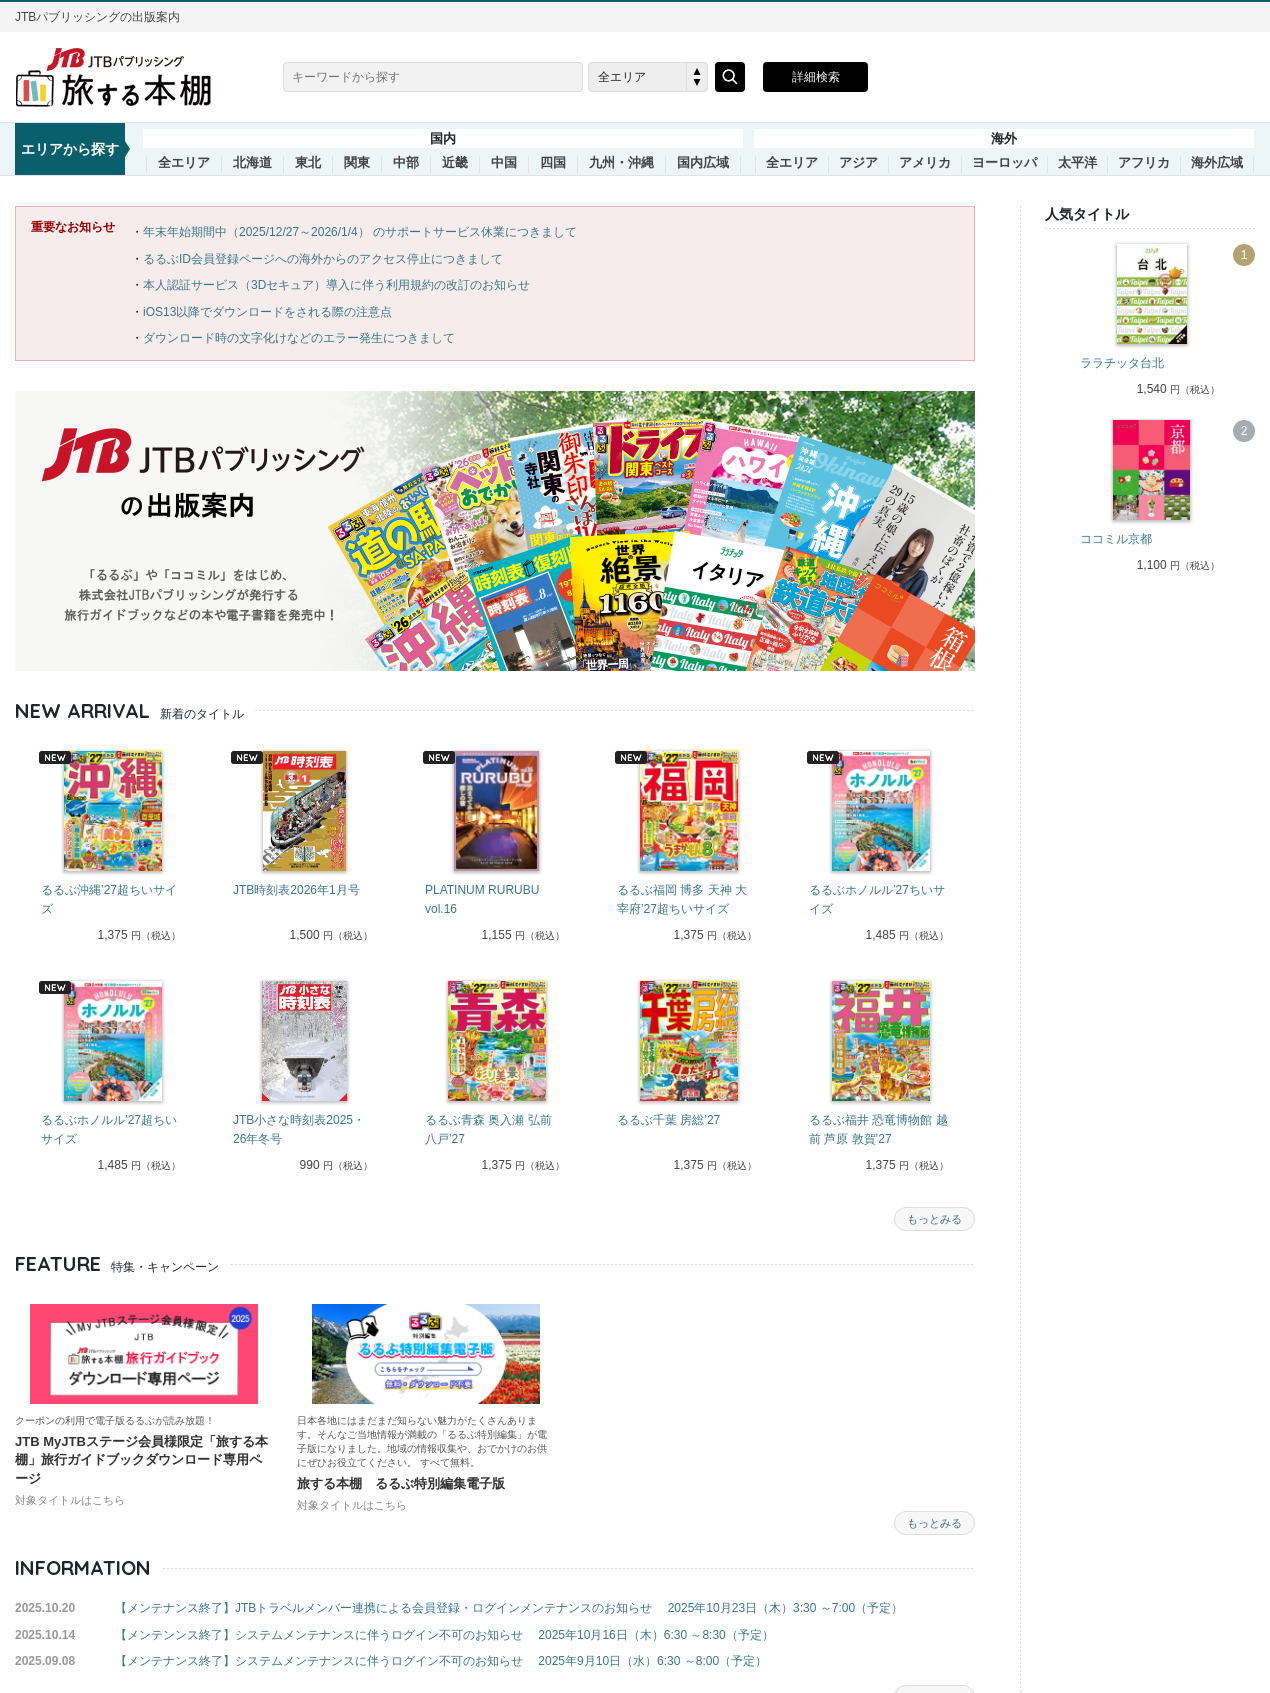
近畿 (455, 163)
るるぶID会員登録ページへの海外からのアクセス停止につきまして (323, 259)
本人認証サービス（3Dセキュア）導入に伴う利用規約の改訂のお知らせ (336, 285)
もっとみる (934, 1219)
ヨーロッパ (1004, 163)
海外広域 (1217, 163)
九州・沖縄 (621, 163)
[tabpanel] (111, 848)
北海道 (252, 163)
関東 (357, 163)
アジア (858, 163)
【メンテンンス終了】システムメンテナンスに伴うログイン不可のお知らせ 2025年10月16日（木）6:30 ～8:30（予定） (444, 1635)
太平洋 (1077, 163)
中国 (504, 163)
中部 (406, 163)
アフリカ (1144, 163)
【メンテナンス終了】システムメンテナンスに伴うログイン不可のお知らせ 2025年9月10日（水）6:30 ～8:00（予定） (441, 1661)
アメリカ (925, 163)
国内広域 (703, 163)
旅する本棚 (125, 77)
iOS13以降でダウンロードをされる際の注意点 (267, 312)
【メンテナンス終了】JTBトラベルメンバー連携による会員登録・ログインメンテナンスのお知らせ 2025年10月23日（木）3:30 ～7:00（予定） (509, 1608)
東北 (308, 163)
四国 (553, 163)
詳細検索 (816, 77)
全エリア (184, 163)
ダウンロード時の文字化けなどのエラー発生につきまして (299, 338)
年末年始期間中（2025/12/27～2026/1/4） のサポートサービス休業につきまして (360, 232)
